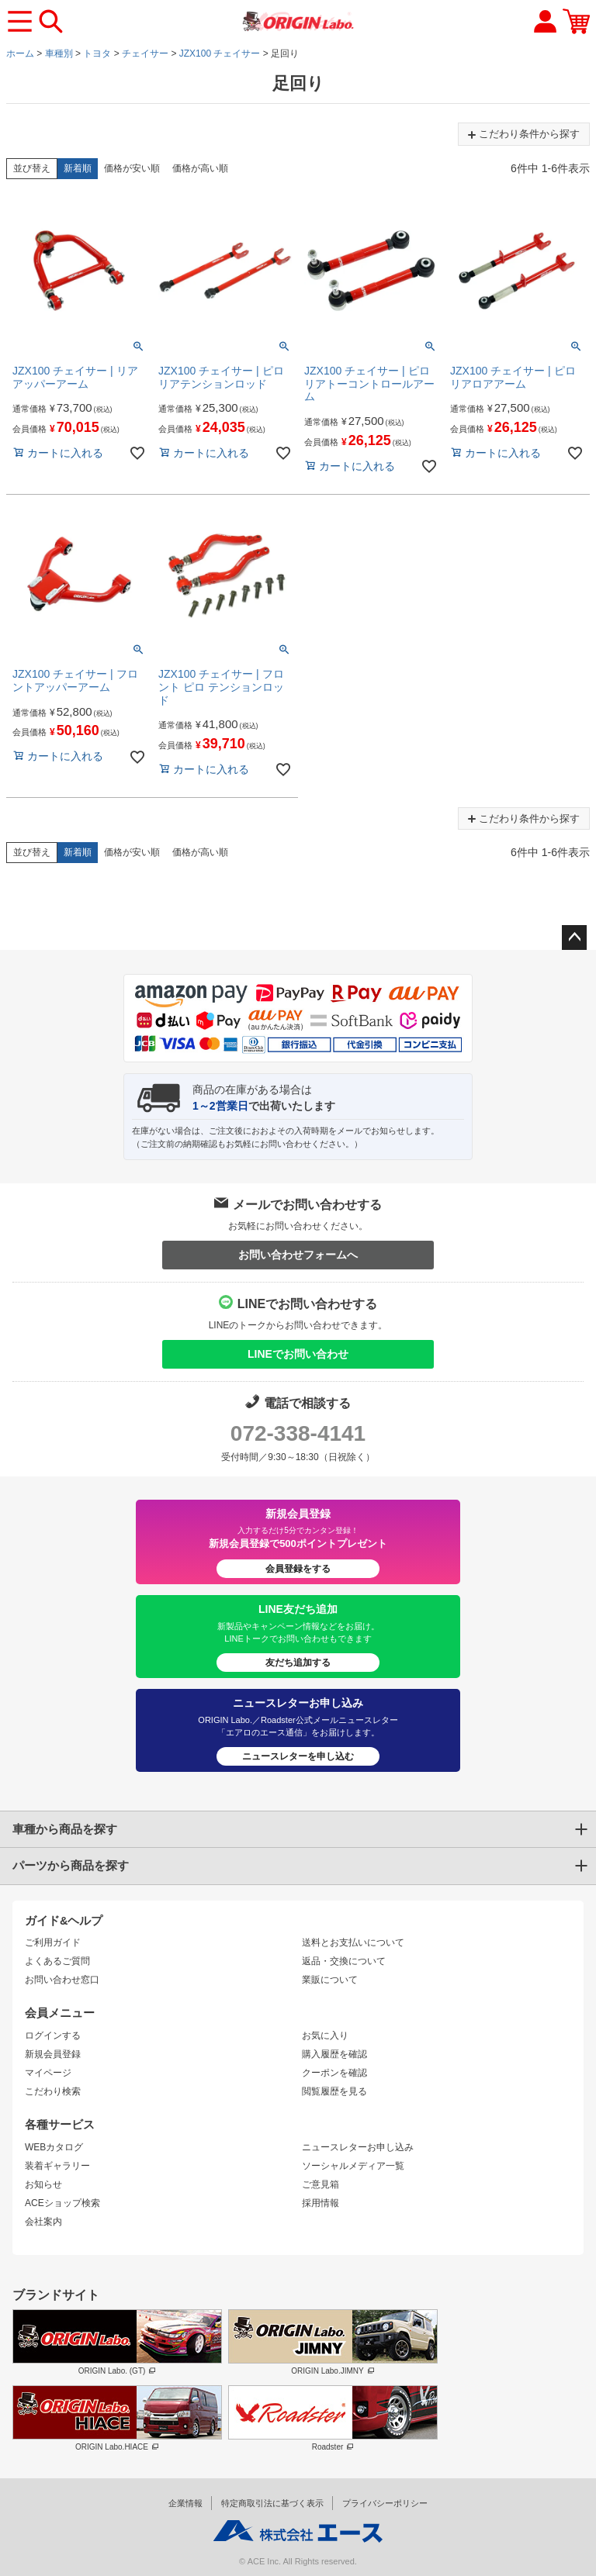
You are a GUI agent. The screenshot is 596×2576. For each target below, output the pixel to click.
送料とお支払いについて (353, 1942)
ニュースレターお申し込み (358, 2147)
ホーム (20, 53)
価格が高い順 (200, 168)
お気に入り (325, 2035)
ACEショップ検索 (62, 2203)
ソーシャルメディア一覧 (353, 2165)
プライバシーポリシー (385, 2503)
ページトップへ (574, 937)
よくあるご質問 (57, 1961)
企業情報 (185, 2503)
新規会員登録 (53, 2054)
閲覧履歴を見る (334, 2091)
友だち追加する (298, 1662)
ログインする (53, 2035)
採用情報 (320, 2203)
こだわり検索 (53, 2091)
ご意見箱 (320, 2184)
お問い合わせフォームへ (298, 1254)
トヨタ (97, 53)
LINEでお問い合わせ (298, 1354)
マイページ (48, 2072)
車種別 (59, 53)
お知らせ (43, 2184)
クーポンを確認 (334, 2072)
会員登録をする (298, 1568)
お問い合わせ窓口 (62, 1979)
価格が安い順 (132, 168)
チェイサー (145, 53)
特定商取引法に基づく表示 (272, 2503)
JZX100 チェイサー (220, 53)
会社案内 (43, 2221)
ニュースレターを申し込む (298, 1756)
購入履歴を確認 (334, 2054)
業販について (330, 1979)
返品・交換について (344, 1961)
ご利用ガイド (53, 1942)
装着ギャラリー (57, 2165)
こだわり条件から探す (524, 134)
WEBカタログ (54, 2147)
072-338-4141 (298, 1433)
